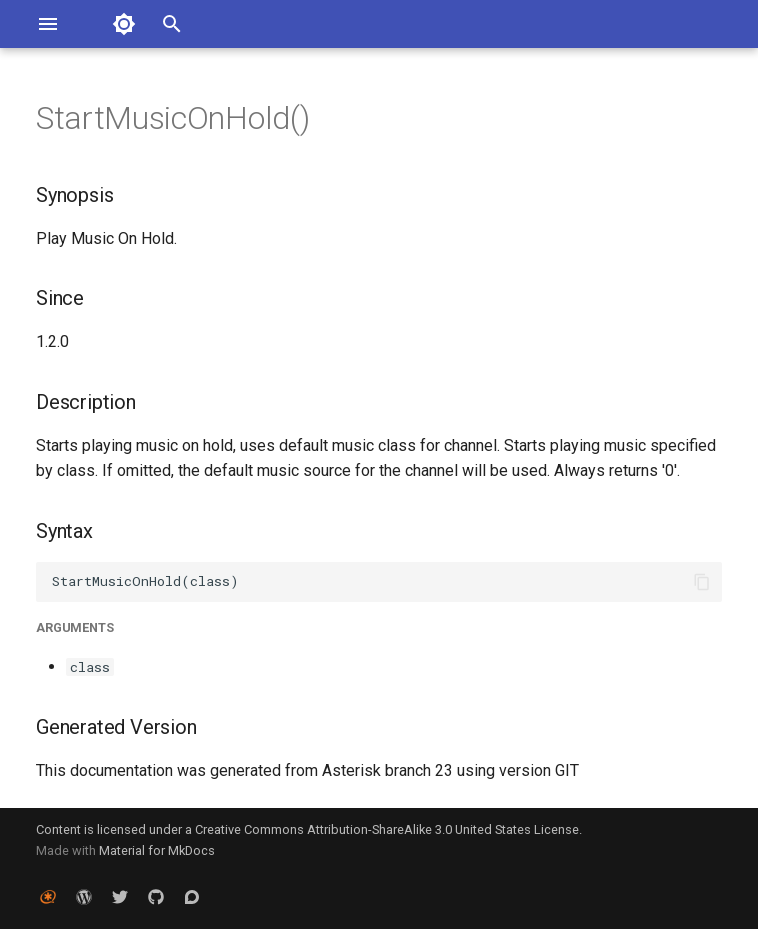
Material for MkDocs (157, 850)
